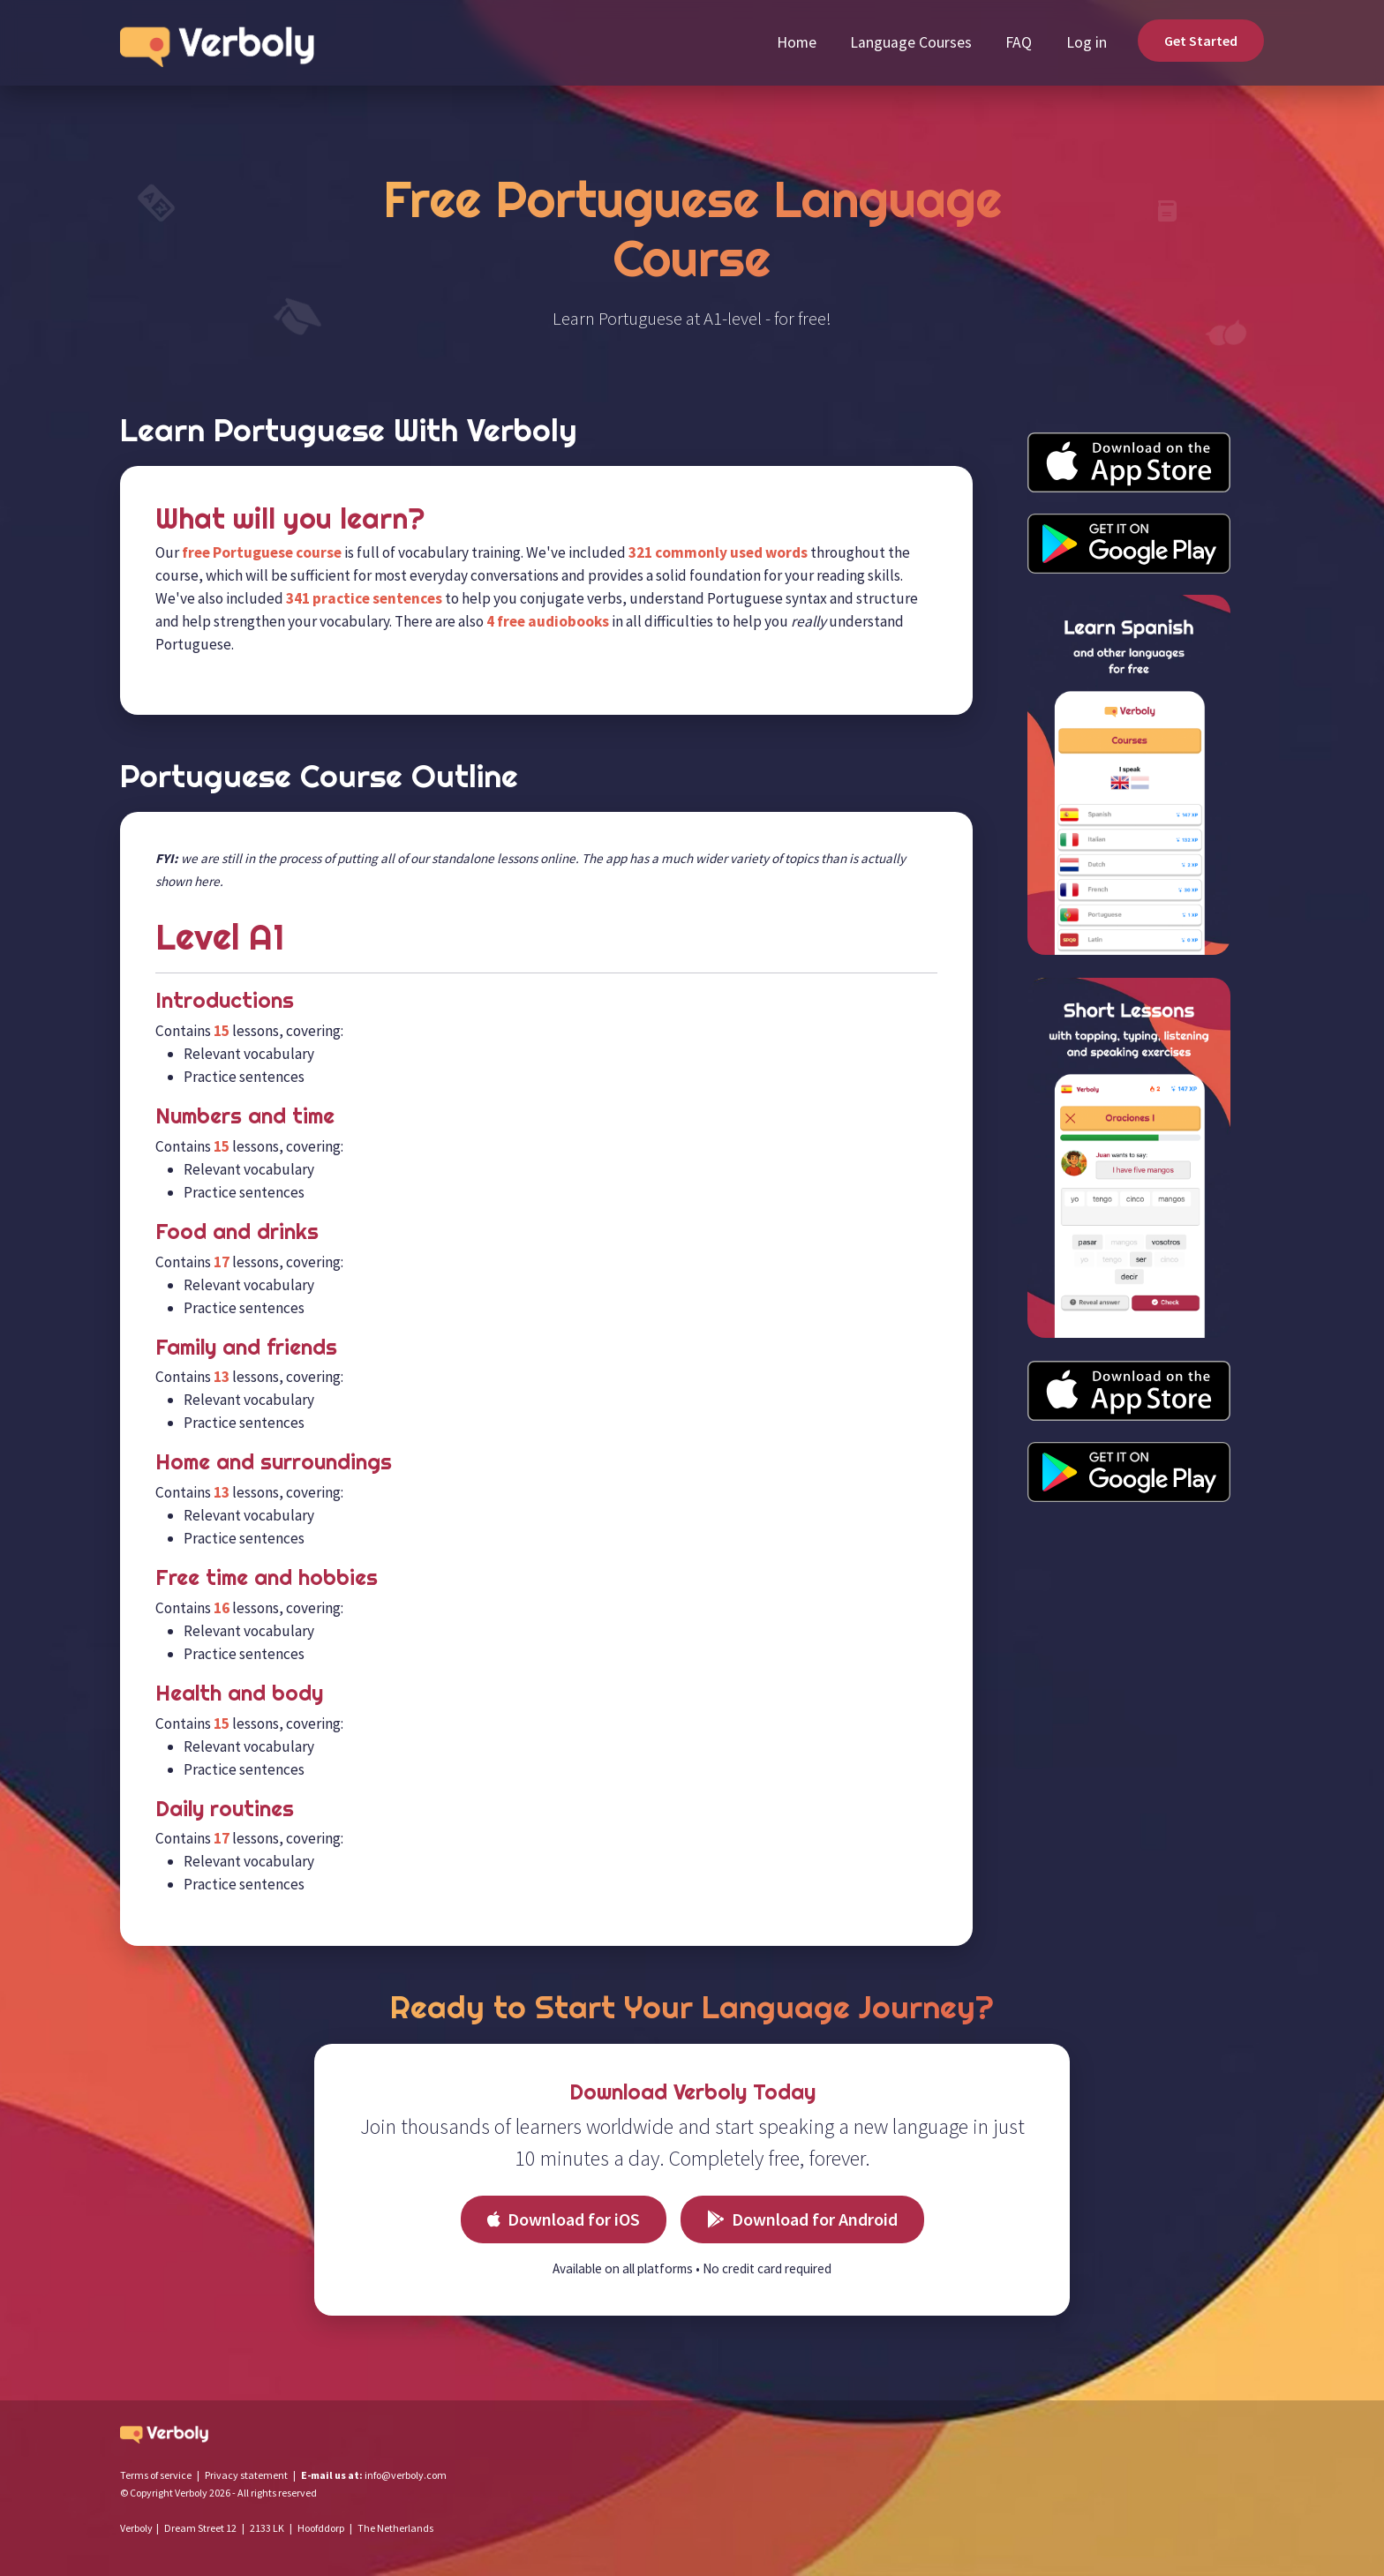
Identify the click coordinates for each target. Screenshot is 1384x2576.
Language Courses (911, 42)
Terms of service (156, 2475)
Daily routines (224, 1808)
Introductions (224, 1000)
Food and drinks (237, 1231)
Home (796, 42)
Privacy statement (246, 2475)
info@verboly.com (406, 2475)
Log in (1086, 42)
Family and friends (246, 1346)
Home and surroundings (273, 1461)
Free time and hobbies (266, 1577)
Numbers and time (245, 1115)
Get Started (1200, 40)
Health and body (239, 1692)
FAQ (1018, 42)
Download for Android (802, 2219)
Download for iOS (563, 2219)
